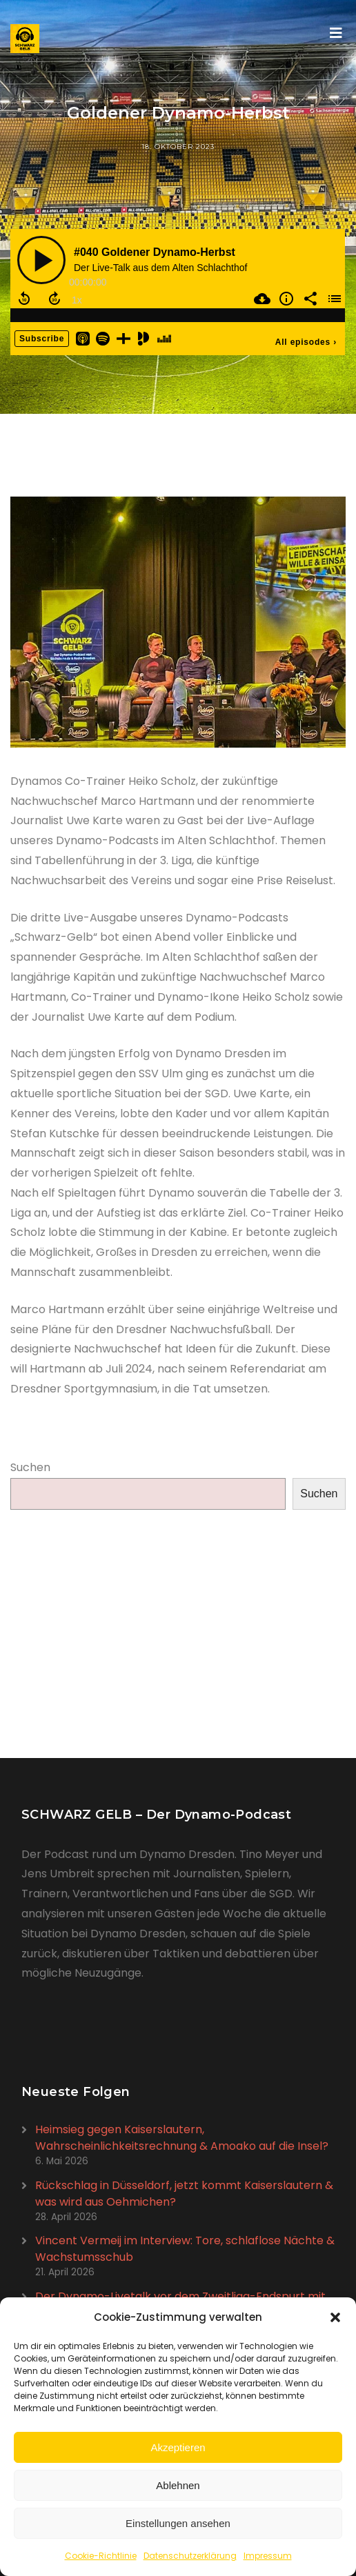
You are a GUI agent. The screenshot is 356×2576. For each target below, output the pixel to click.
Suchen (30, 1467)
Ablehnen (177, 2485)
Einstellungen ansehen (178, 2523)
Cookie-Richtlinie (101, 2556)
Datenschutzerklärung (190, 2556)
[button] (335, 2317)
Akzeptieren (177, 2447)
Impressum (268, 2556)
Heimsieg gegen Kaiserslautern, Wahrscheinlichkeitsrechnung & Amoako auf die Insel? (181, 2137)
